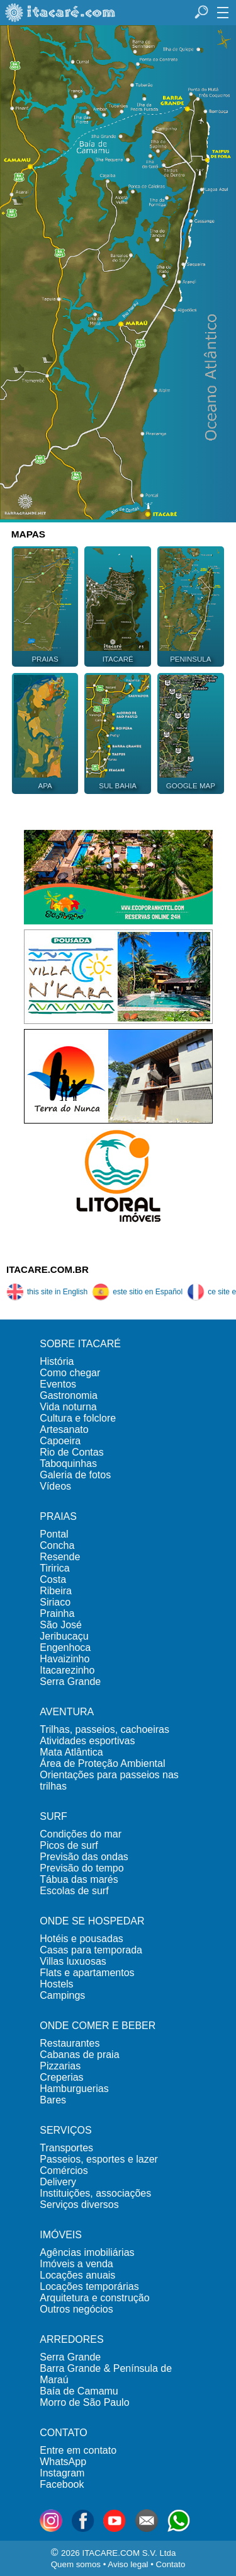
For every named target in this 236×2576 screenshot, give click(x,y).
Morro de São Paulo (84, 2402)
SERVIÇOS (65, 2130)
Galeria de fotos (75, 1474)
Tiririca (54, 1568)
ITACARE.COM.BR (47, 1269)
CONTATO (63, 2432)
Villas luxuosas (73, 1961)
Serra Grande (70, 1681)
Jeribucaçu (64, 1636)
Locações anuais (77, 2275)
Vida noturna (68, 1406)
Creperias (61, 2077)
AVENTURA (67, 1711)
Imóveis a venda (76, 2263)
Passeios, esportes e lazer (99, 2159)
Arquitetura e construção (94, 2297)
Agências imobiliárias (87, 2252)
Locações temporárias (89, 2286)
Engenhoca (65, 1647)
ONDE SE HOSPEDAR (92, 1921)
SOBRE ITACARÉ (80, 1343)
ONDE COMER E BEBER (97, 2025)
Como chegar (70, 1372)
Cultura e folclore (78, 1418)
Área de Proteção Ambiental (102, 1763)
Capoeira (60, 1440)
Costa (53, 1579)
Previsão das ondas (84, 1856)
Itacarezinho (67, 1670)
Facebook (62, 2484)
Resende (60, 1556)
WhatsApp (63, 2461)
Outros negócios (76, 2309)
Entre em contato (78, 2450)
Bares (53, 2100)
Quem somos (76, 2564)
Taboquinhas (68, 1463)
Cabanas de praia (79, 2054)
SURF (53, 1816)
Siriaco (55, 1602)
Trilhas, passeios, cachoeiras (104, 1729)
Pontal (54, 1534)
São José (61, 1624)
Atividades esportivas (87, 1740)
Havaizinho (64, 1658)
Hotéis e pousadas (81, 1938)
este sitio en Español (137, 1291)
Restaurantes (69, 2043)
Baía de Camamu (79, 2391)
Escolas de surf (74, 1890)
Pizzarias (60, 2066)
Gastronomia (69, 1395)
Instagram (62, 2473)
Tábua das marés (79, 1879)
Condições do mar (80, 1834)
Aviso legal (128, 2564)
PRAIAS (58, 1516)
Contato (171, 2564)
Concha (57, 1545)
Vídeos (55, 1486)
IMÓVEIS (61, 2234)
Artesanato (64, 1429)
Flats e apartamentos (87, 1972)
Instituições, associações (95, 2193)
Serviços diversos (79, 2204)
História (57, 1361)
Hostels (56, 1984)
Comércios (63, 2170)
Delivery (58, 2181)
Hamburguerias (74, 2088)
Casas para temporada (91, 1950)
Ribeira (56, 1590)
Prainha (57, 1613)
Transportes (66, 2147)
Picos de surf (69, 1845)
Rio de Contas (71, 1452)
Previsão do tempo (81, 1868)
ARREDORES (71, 2339)
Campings (62, 1995)
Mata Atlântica (71, 1752)
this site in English (46, 1291)
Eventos (58, 1384)
